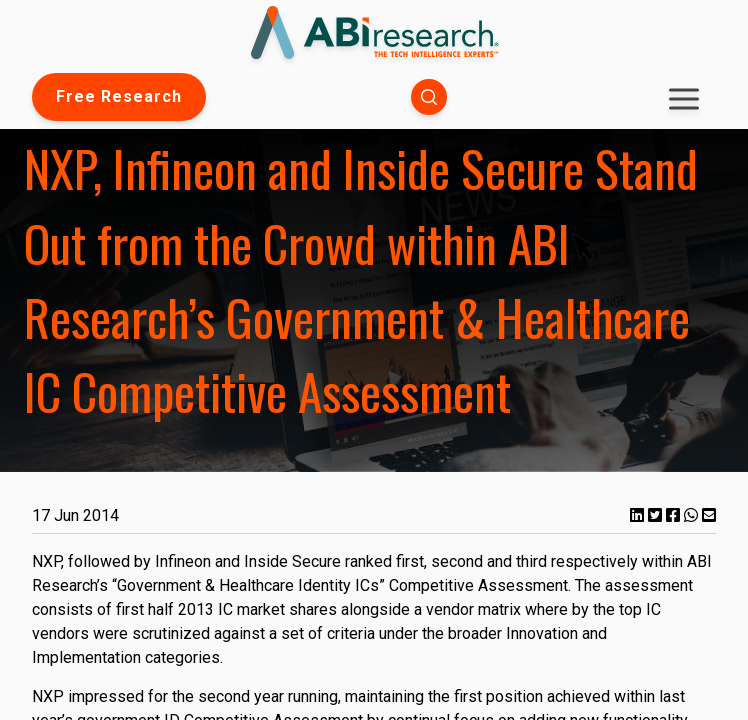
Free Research (119, 96)
